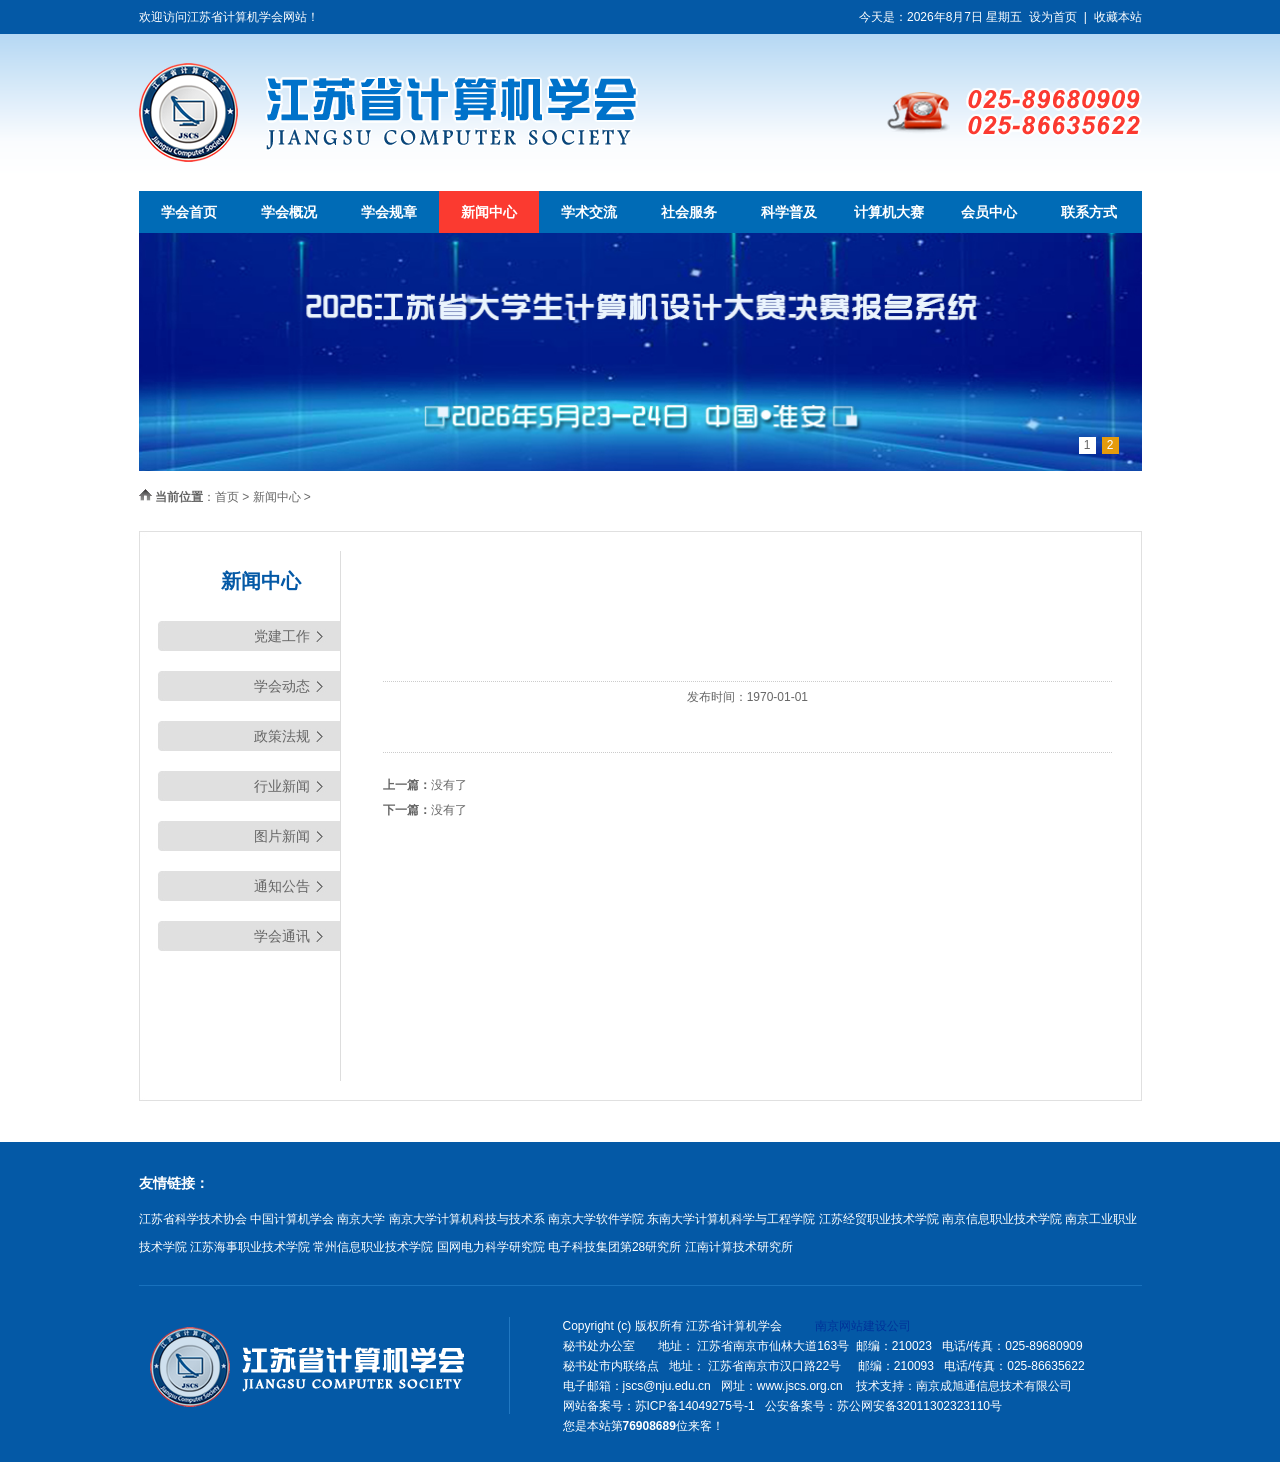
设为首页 (1053, 17)
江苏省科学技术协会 (193, 1219)
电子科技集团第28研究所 (614, 1247)
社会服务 (689, 212)
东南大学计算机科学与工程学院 (731, 1219)
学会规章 (389, 212)
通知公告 (282, 886)
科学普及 (789, 212)
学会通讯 (282, 936)
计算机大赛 (889, 212)
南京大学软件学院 (596, 1219)
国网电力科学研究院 (491, 1247)
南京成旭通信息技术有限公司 (994, 1386)
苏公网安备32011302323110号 (919, 1406)
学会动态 (282, 686)
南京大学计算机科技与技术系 (467, 1219)
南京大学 (361, 1219)
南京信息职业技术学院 (1002, 1219)
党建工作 (282, 636)
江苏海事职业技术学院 (250, 1247)
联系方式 (1089, 212)
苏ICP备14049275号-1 (695, 1406)
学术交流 (589, 212)
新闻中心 (489, 212)
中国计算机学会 (292, 1219)
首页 (227, 497)
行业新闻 (282, 786)
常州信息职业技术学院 (373, 1247)
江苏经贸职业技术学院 (879, 1219)
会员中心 (989, 212)
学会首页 (189, 212)
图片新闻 (282, 836)
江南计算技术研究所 (739, 1247)
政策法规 (282, 736)
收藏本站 (1118, 17)
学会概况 (289, 212)
